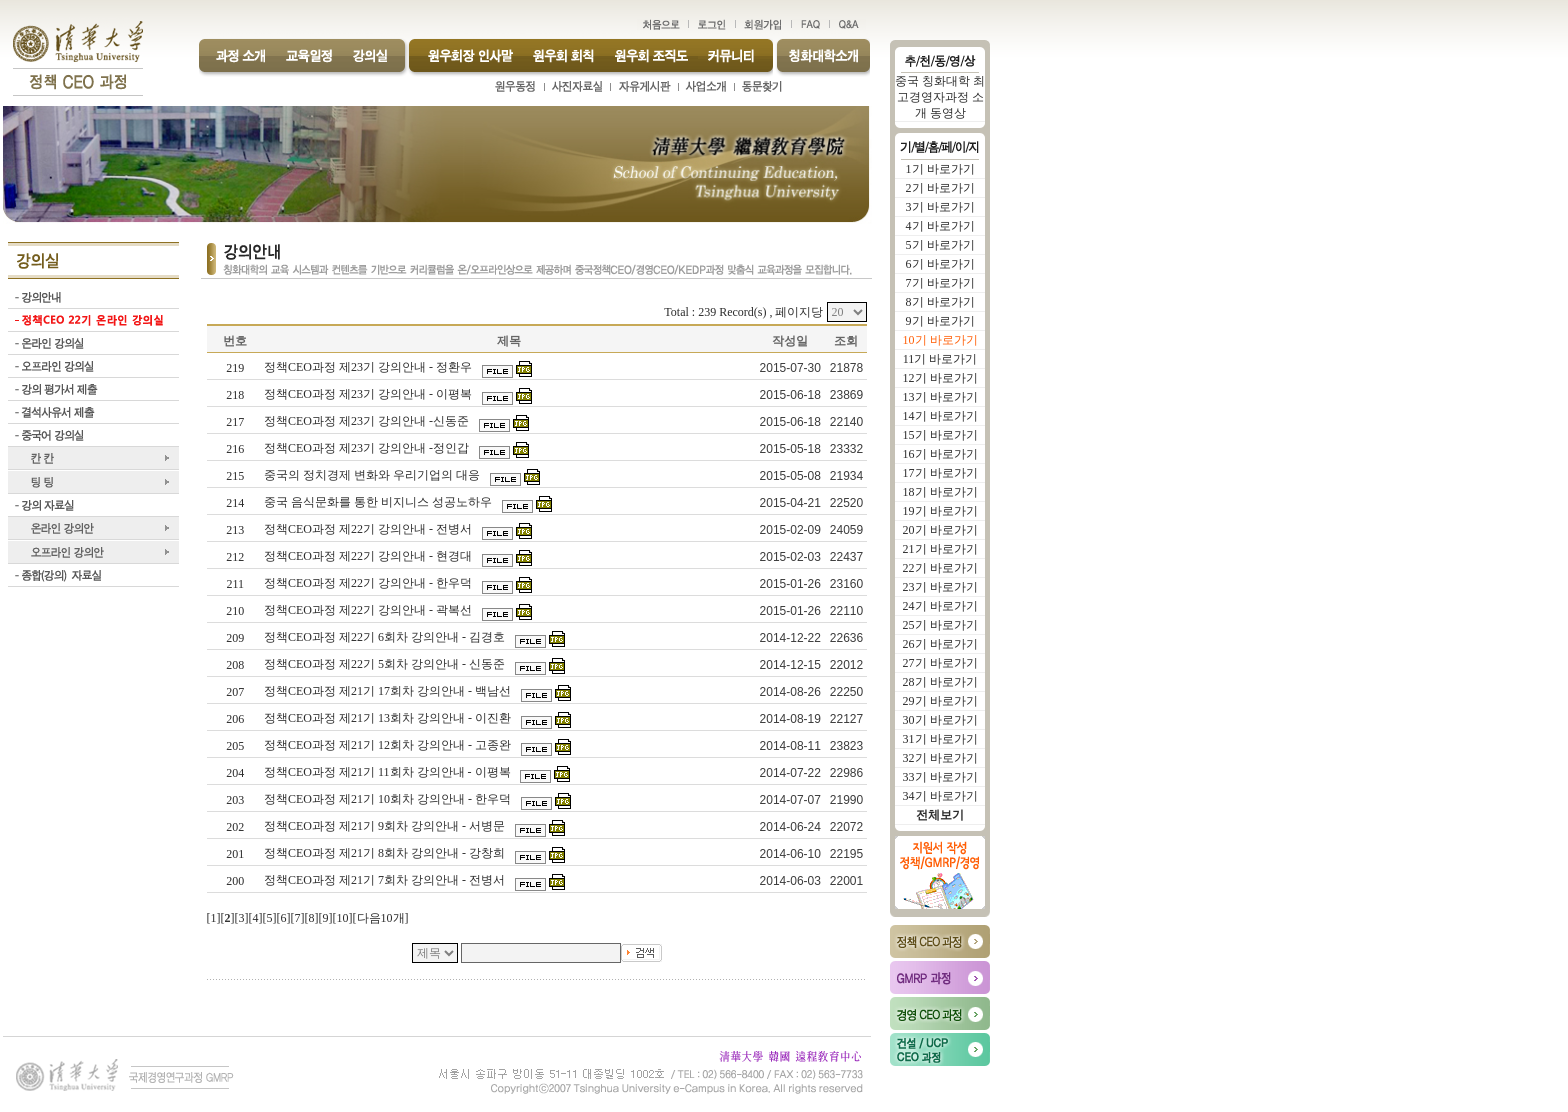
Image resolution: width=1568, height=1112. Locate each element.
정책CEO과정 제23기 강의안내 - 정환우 (369, 367)
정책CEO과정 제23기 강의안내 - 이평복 (369, 394)
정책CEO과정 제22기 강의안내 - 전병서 (369, 529)
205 (235, 746)
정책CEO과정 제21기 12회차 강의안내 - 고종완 (389, 745)
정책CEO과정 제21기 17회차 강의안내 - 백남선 (389, 691)
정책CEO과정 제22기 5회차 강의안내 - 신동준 (386, 664)
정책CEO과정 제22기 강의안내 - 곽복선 (369, 610)
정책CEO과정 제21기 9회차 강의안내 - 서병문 (386, 826)
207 (235, 692)
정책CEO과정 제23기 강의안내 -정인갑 (368, 448)
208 (235, 665)
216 (235, 449)
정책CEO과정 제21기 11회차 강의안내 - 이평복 (389, 772)
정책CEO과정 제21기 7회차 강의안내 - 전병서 (386, 880)
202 (235, 827)
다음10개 (381, 918)
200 (235, 881)
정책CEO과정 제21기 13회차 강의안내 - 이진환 (389, 718)
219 (235, 368)
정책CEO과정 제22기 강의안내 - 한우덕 (369, 583)
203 (235, 800)
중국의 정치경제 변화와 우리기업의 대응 (373, 475)
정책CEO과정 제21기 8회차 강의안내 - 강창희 (386, 853)
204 (235, 773)
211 (235, 584)
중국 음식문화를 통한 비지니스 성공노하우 (379, 502)
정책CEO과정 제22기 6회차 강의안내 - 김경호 (386, 637)
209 (235, 638)
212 (235, 557)
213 (235, 530)
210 (235, 611)
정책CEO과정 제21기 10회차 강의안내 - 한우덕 (389, 799)
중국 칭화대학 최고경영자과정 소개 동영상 (940, 97)
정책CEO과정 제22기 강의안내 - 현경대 (369, 556)
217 (235, 422)
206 (235, 719)
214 (235, 503)
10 (343, 918)
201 (235, 854)
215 (235, 476)
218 (235, 395)
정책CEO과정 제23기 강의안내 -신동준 (368, 421)
